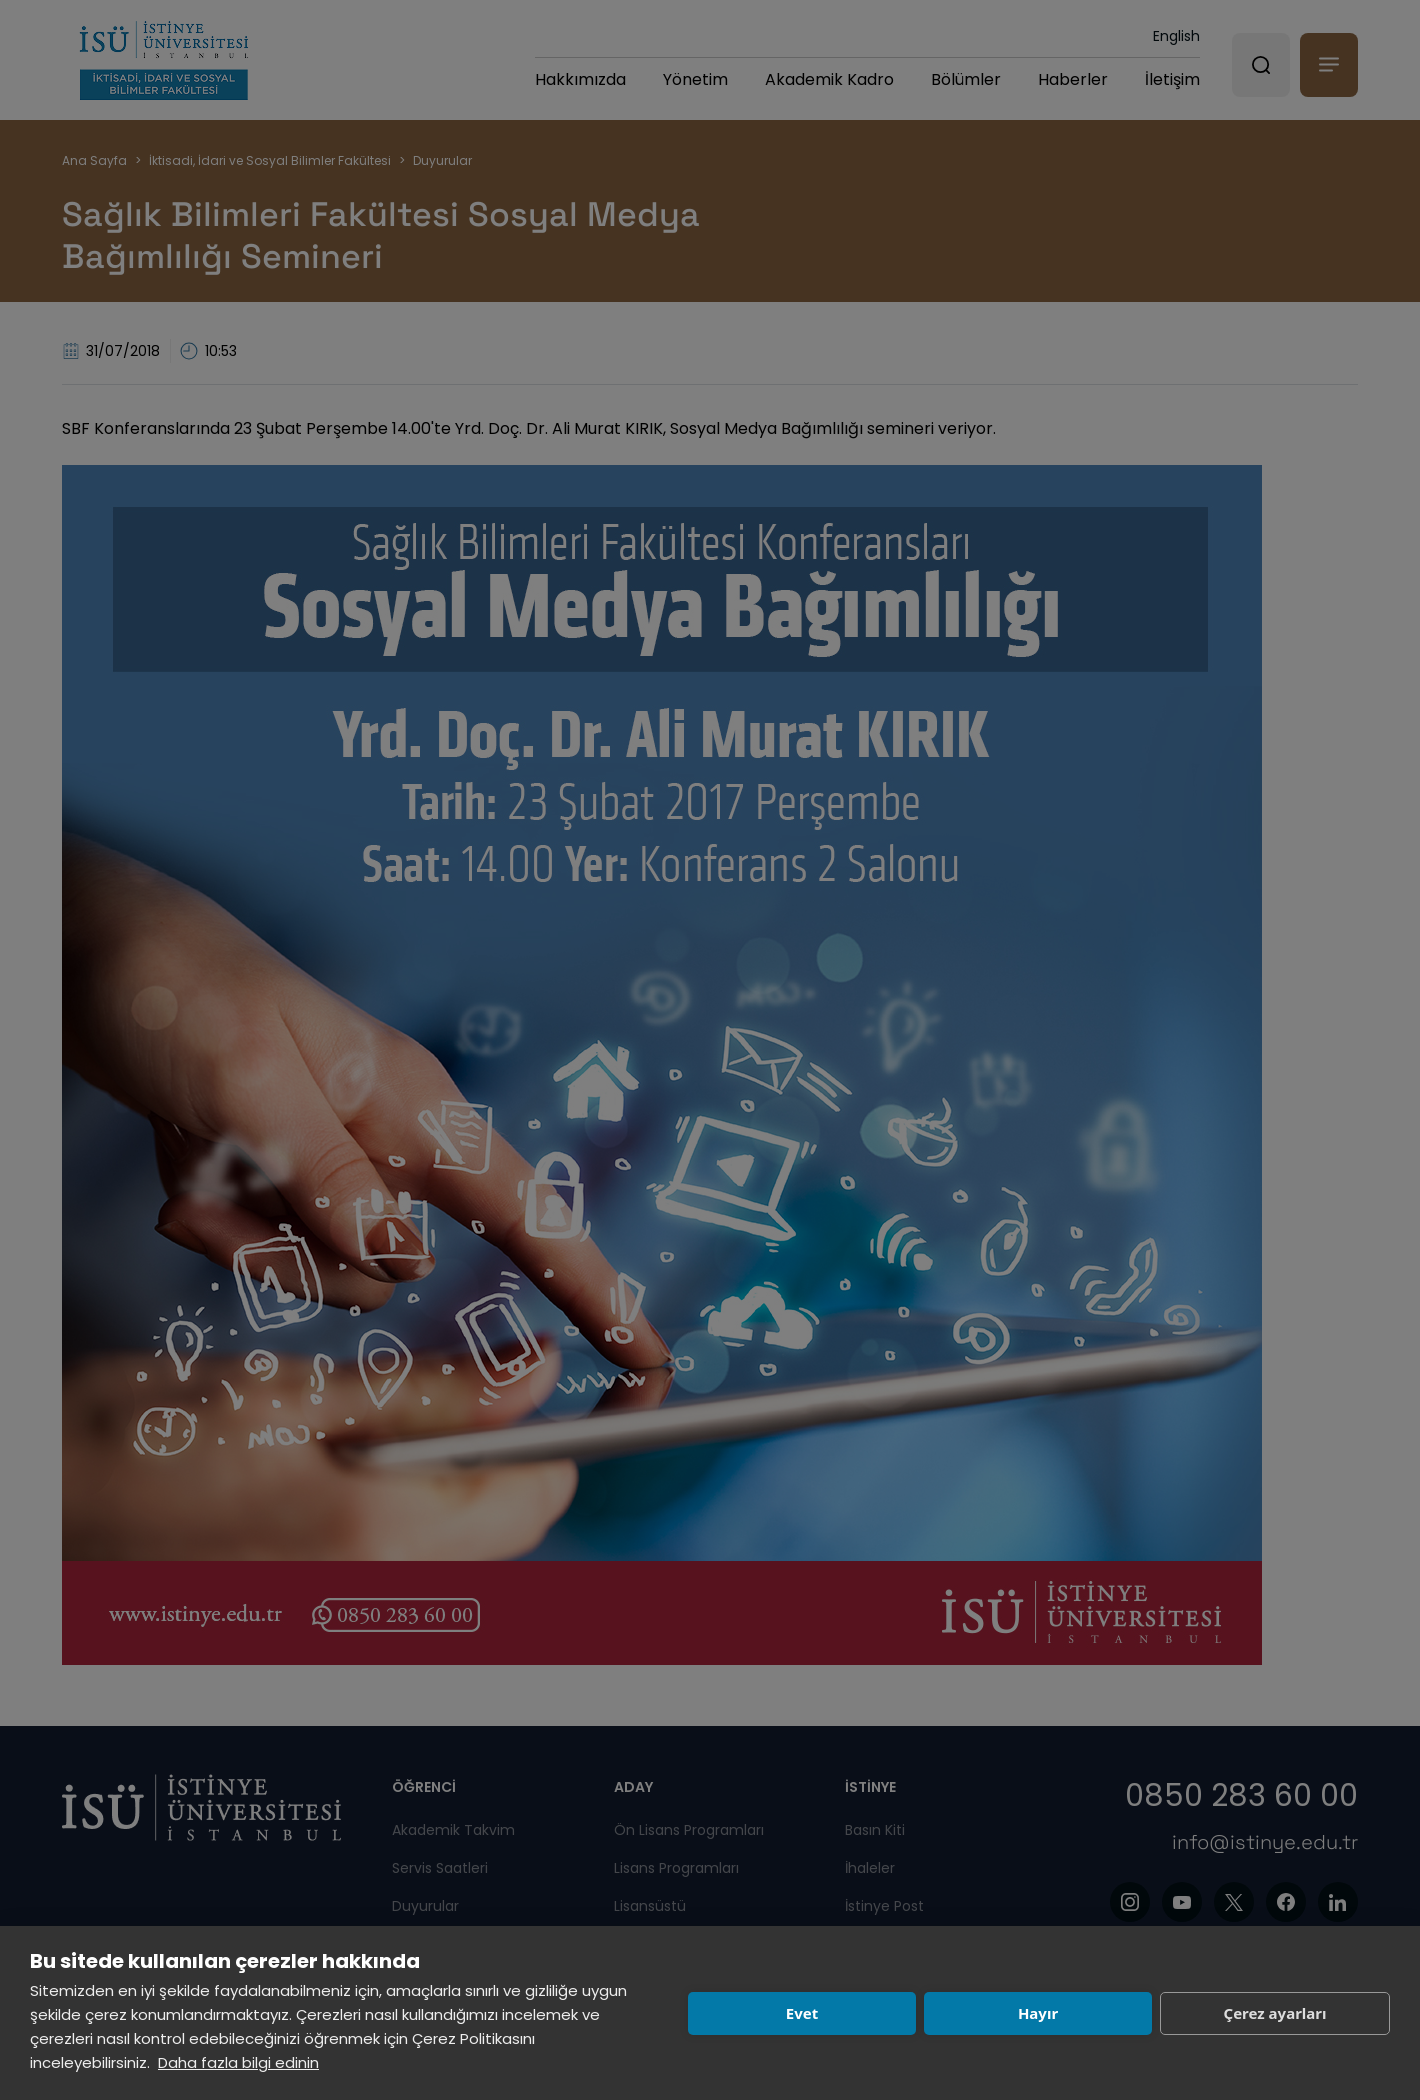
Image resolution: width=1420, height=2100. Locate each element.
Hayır (1038, 2013)
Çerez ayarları (1275, 2013)
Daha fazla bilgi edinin (238, 2062)
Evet (802, 2013)
